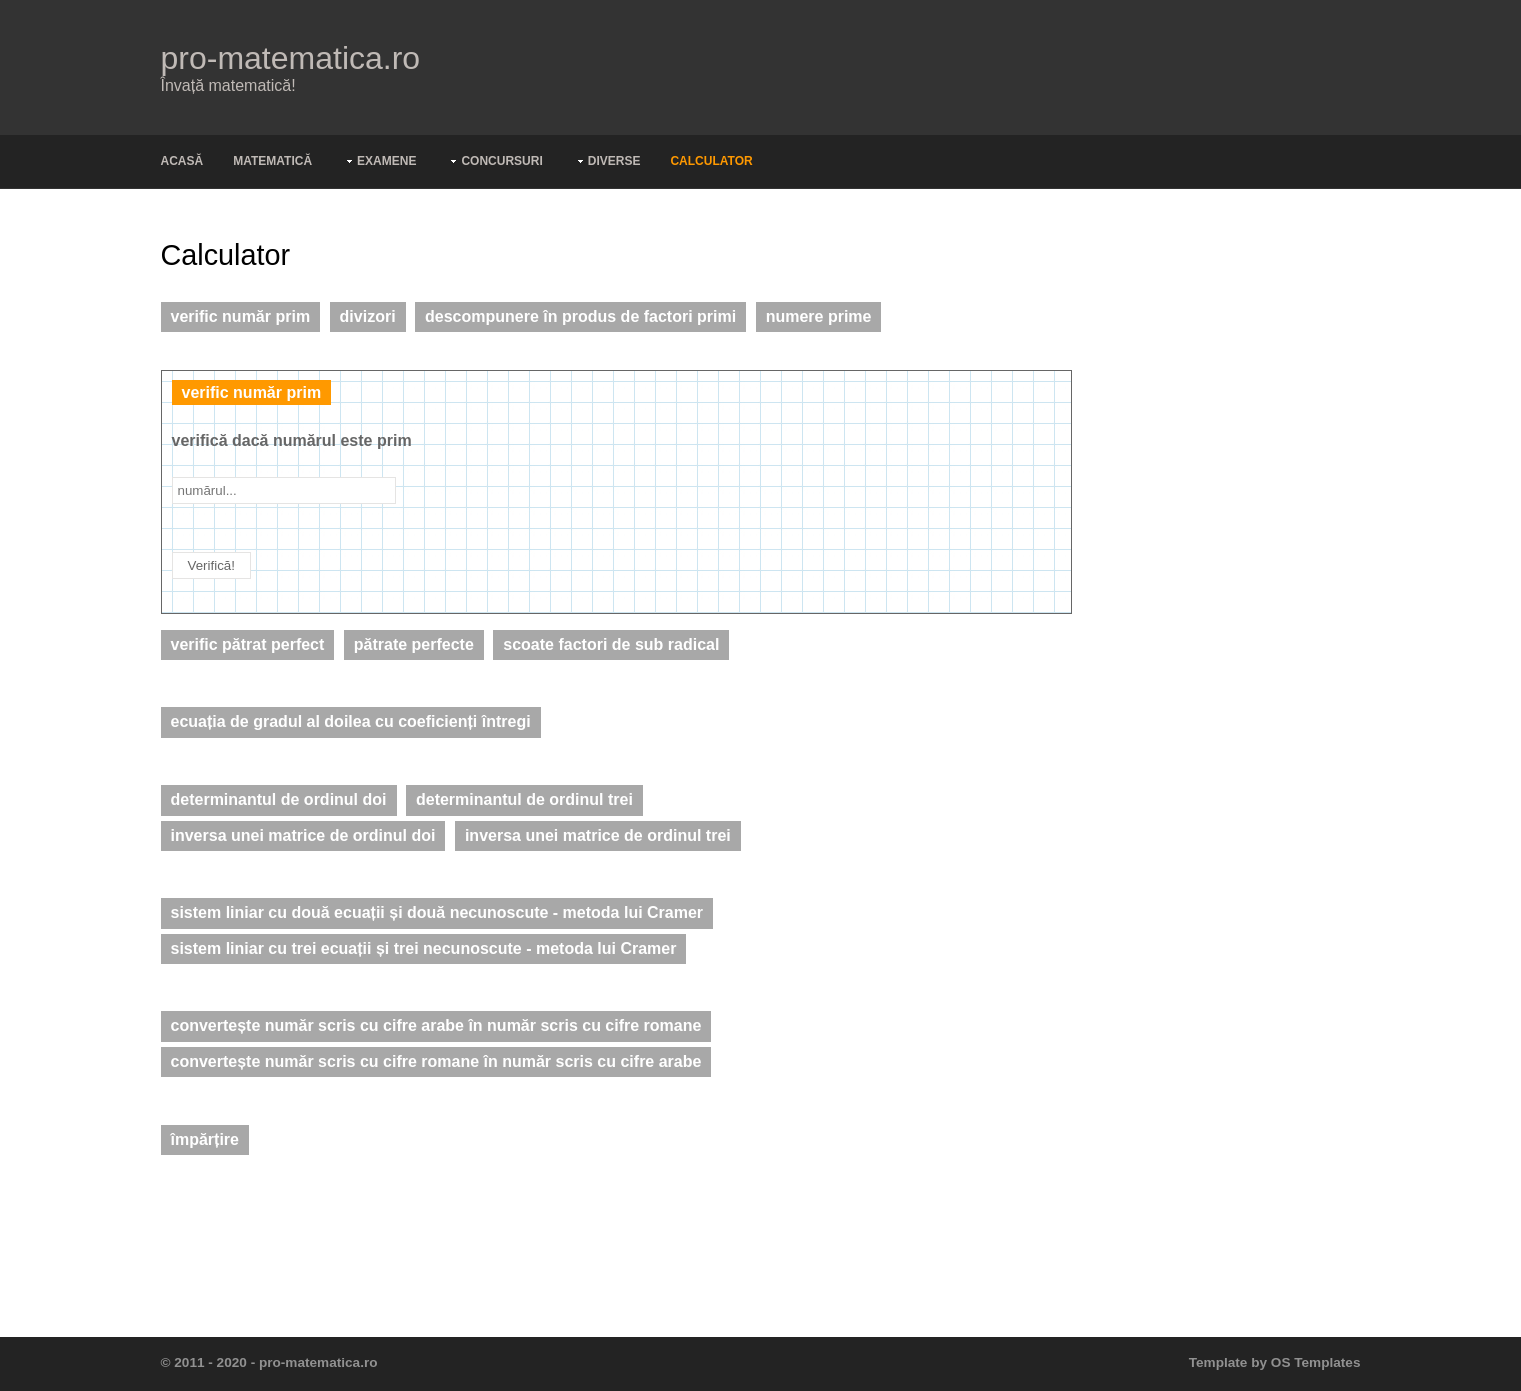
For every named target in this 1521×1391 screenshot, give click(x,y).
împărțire (205, 1139)
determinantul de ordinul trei (524, 799)
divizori (368, 316)
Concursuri (501, 161)
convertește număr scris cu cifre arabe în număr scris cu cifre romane (436, 1025)
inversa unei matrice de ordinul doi (303, 835)
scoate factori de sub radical (611, 644)
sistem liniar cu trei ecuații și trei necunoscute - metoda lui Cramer (424, 948)
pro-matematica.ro (291, 58)
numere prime (819, 316)
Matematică (272, 161)
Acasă (182, 161)
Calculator (711, 161)
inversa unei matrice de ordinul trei (598, 835)
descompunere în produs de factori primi (580, 316)
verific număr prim (241, 316)
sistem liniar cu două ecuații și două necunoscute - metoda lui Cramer (437, 912)
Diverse (614, 161)
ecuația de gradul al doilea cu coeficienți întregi (351, 721)
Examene (386, 161)
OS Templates (1316, 1362)
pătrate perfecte (414, 644)
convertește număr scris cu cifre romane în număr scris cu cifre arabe (436, 1061)
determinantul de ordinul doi (279, 799)
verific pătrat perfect (248, 644)
